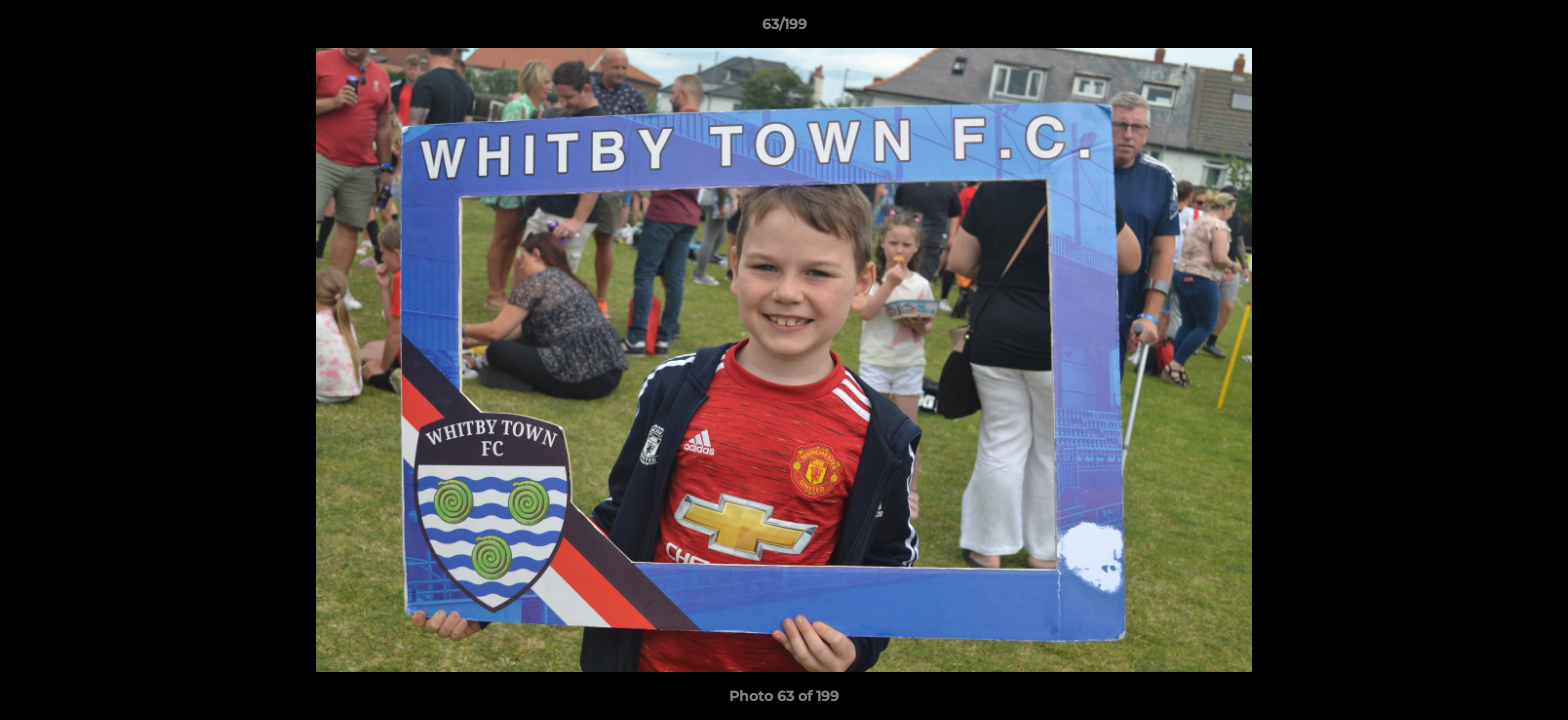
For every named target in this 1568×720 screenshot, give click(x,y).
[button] (1532, 29)
